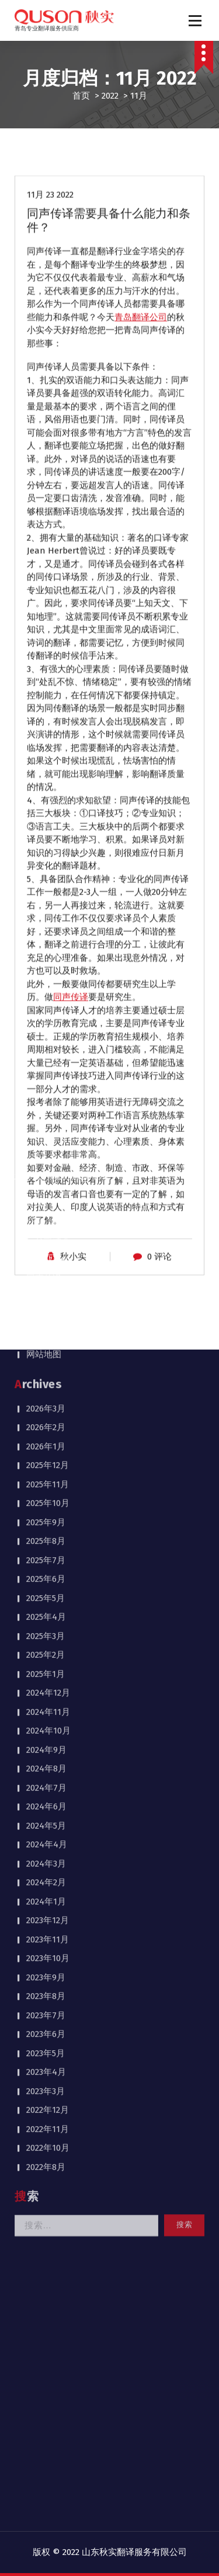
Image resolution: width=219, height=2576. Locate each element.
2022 (110, 95)
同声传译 (43, 964)
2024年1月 (46, 1587)
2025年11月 (47, 1170)
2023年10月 (47, 1644)
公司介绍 (43, 908)
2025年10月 (47, 1189)
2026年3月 (45, 1094)
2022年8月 (45, 1853)
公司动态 (52, 926)
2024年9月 (46, 1436)
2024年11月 (48, 1398)
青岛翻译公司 (140, 371)
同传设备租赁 (52, 1002)
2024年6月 (46, 1492)
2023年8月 (45, 1682)
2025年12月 (47, 1151)
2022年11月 (47, 1815)
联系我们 (43, 1021)
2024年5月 (46, 1512)
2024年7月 (46, 1474)
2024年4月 (46, 1530)
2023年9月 (45, 1663)
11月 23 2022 (50, 249)
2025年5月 (45, 1284)
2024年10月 (48, 1416)
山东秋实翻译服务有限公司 (134, 2552)
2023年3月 (45, 1777)
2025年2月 (45, 1341)
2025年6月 (45, 1265)
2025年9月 (45, 1208)
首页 (81, 95)
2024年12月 (48, 1378)
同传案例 (43, 983)
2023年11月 (47, 1625)
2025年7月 (45, 1246)
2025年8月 (45, 1227)
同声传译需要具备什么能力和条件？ (108, 275)
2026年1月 (45, 1132)
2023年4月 (46, 1758)
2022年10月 (47, 1834)
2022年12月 (47, 1796)
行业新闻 (52, 946)
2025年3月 (45, 1322)
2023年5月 (45, 1739)
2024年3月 (46, 1549)
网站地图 (43, 1040)
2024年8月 (46, 1454)
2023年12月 (47, 1606)
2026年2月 (45, 1113)
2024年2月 (46, 1568)
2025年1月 (45, 1360)
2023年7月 (45, 1701)
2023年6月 (45, 1720)
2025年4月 (46, 1303)
